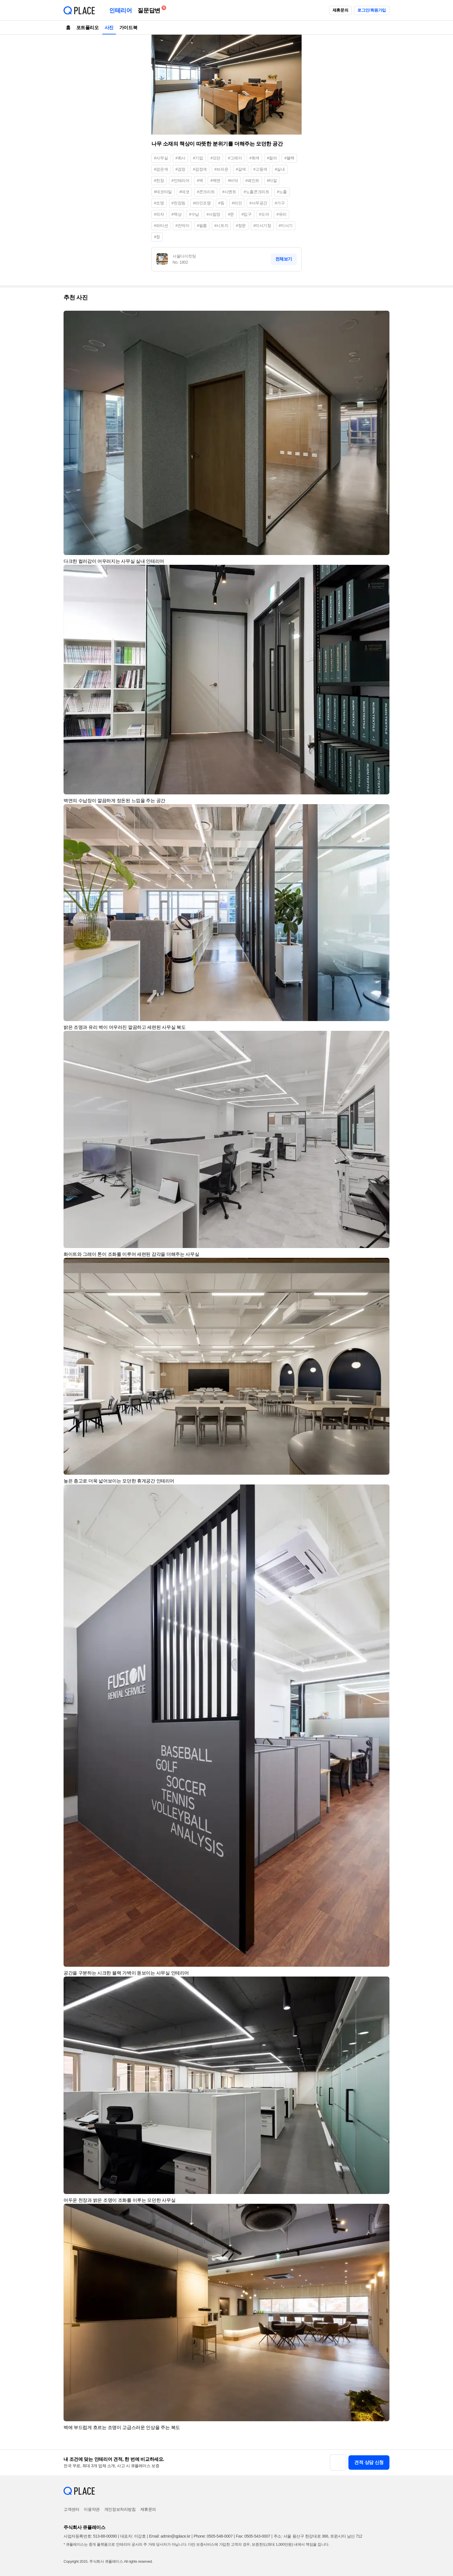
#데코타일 (163, 191)
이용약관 (91, 2509)
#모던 (215, 158)
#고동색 (260, 169)
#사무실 (161, 158)
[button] (382, 317)
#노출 (282, 191)
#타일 (272, 180)
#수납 (194, 214)
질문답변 (150, 9)
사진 (109, 27)
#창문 (241, 225)
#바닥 (233, 180)
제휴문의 (340, 10)
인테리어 (120, 10)
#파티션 (161, 225)
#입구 (247, 214)
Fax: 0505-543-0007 (253, 2536)
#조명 (159, 203)
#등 (221, 203)
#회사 (180, 158)
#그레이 (235, 158)
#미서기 (286, 225)
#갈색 (241, 169)
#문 (231, 214)
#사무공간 (258, 203)
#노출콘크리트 (256, 191)
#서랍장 (213, 214)
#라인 (237, 203)
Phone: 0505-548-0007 (213, 2536)
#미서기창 (262, 225)
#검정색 (200, 169)
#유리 (281, 214)
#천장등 (178, 203)
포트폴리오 (87, 27)
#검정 (180, 169)
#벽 (200, 180)
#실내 (280, 169)
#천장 (159, 180)
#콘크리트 (206, 191)
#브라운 (221, 169)
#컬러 (272, 158)
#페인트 (252, 180)
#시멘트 (229, 191)
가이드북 (128, 27)
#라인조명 (202, 203)
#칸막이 (182, 225)
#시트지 (221, 225)
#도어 (264, 214)
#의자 (159, 214)
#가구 (280, 203)
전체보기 (283, 258)
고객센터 (71, 2509)
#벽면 (215, 180)
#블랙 (289, 158)
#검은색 (161, 169)
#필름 (202, 225)
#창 (157, 236)
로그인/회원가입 (371, 10)
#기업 (198, 158)
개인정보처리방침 (120, 2509)
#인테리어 (181, 180)
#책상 (177, 214)
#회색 (254, 158)
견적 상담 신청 (369, 2462)
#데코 (184, 191)
